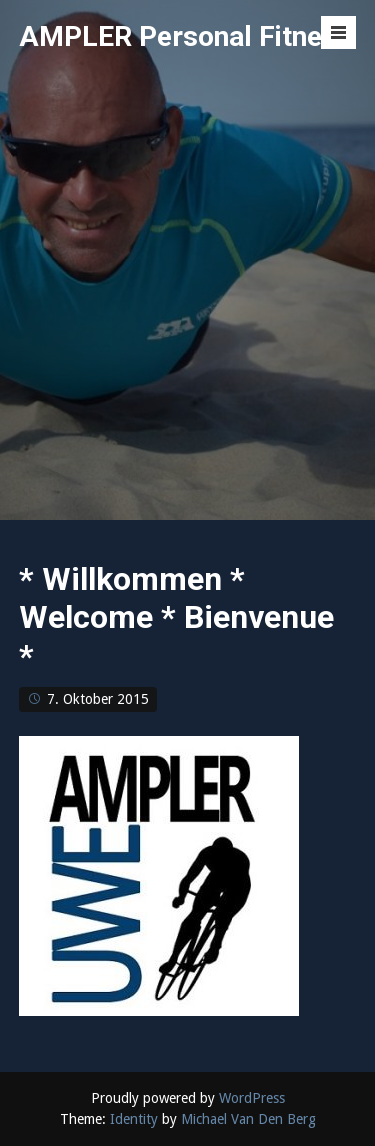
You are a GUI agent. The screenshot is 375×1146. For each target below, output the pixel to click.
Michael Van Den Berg (248, 1119)
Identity (134, 1119)
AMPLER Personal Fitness (185, 36)
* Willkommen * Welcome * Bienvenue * (176, 617)
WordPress (252, 1098)
